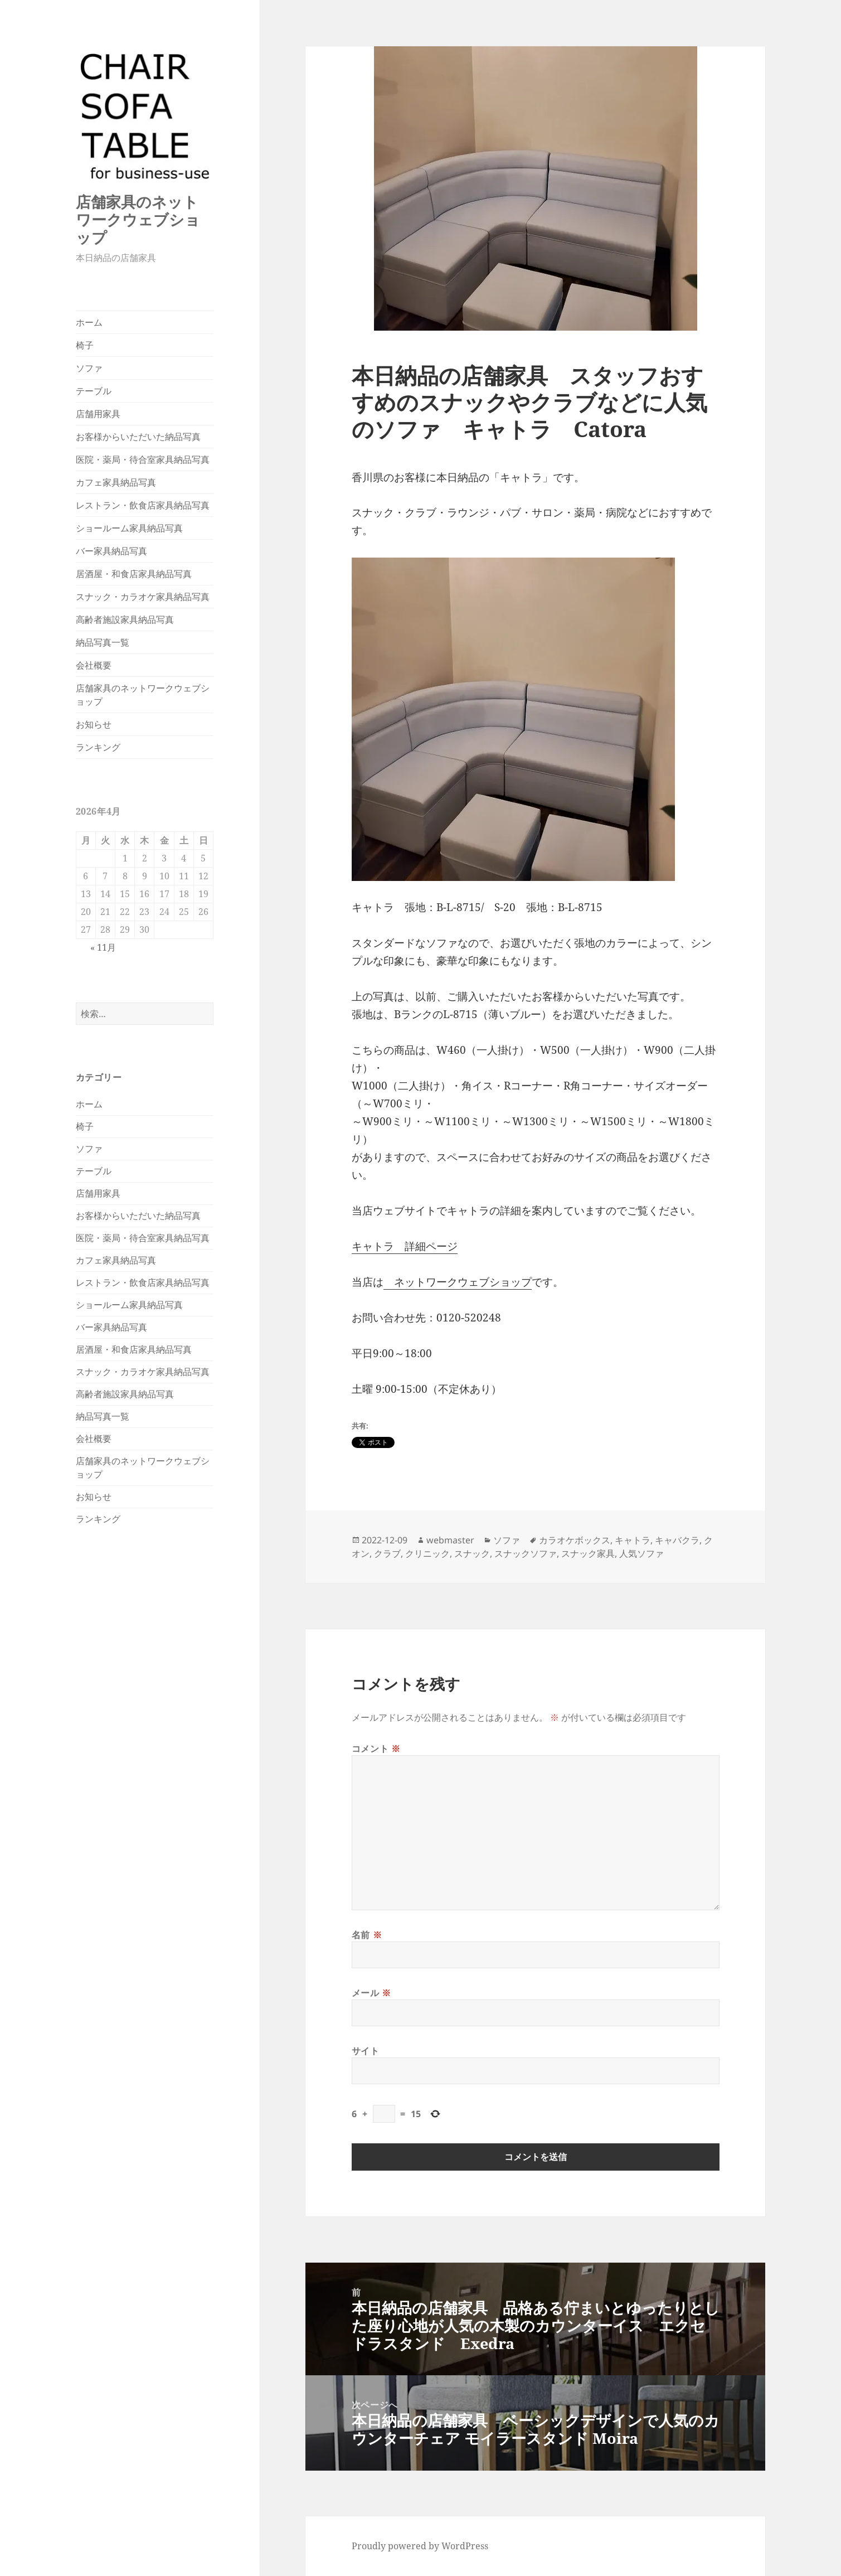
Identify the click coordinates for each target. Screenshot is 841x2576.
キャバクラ (677, 1540)
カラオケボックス (574, 1540)
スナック (472, 1553)
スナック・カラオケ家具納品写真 (143, 596)
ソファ (89, 368)
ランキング (98, 747)
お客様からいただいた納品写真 (138, 436)
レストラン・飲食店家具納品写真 (143, 505)
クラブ (387, 1553)
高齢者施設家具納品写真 (125, 619)
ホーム (89, 322)
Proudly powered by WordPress (420, 2546)
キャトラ (632, 1540)
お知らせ (93, 724)
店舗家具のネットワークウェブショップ (138, 219)
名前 (367, 1935)
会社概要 (93, 665)
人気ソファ (641, 1553)
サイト (366, 2051)
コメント (376, 1748)
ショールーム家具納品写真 (129, 528)
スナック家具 (588, 1553)
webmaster (450, 1540)
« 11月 (103, 947)
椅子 (85, 345)
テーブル (93, 391)
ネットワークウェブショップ (457, 1282)
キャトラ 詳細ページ (405, 1246)
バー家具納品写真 (111, 551)
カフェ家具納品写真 (116, 482)
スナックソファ (525, 1553)
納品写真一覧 (102, 642)
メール (371, 1993)
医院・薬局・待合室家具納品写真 (143, 459)
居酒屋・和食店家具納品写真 (134, 574)
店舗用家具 (98, 414)
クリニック (427, 1553)
